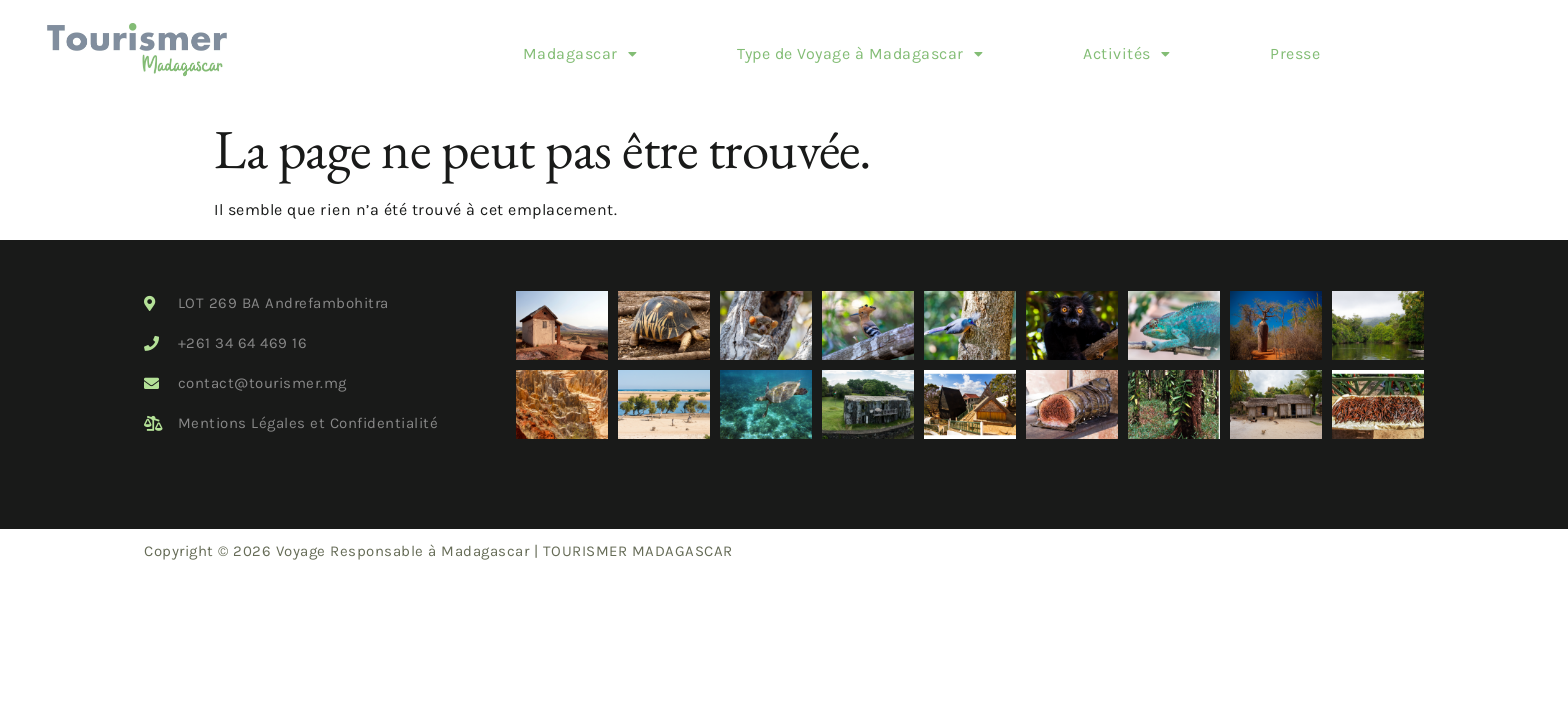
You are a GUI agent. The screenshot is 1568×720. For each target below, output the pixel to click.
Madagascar (526, 46)
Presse (1242, 46)
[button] (526, 47)
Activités (1073, 46)
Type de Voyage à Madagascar (807, 46)
